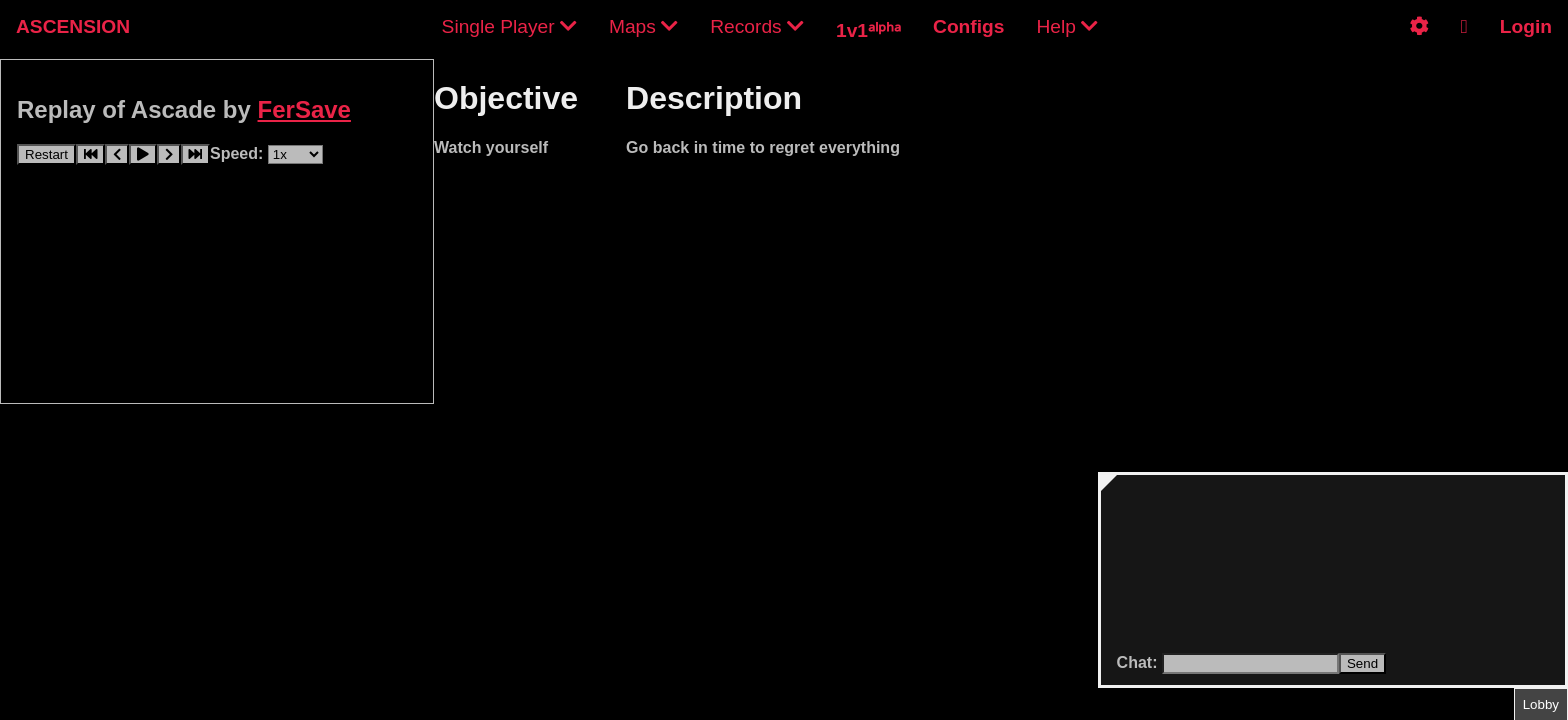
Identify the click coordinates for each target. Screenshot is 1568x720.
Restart (46, 154)
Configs (968, 26)
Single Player (509, 26)
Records (757, 26)
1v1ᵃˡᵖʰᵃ (868, 30)
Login (1526, 26)
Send (1362, 663)
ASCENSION (73, 26)
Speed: (239, 153)
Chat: (1139, 662)
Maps (643, 26)
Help (1067, 26)
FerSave (304, 109)
